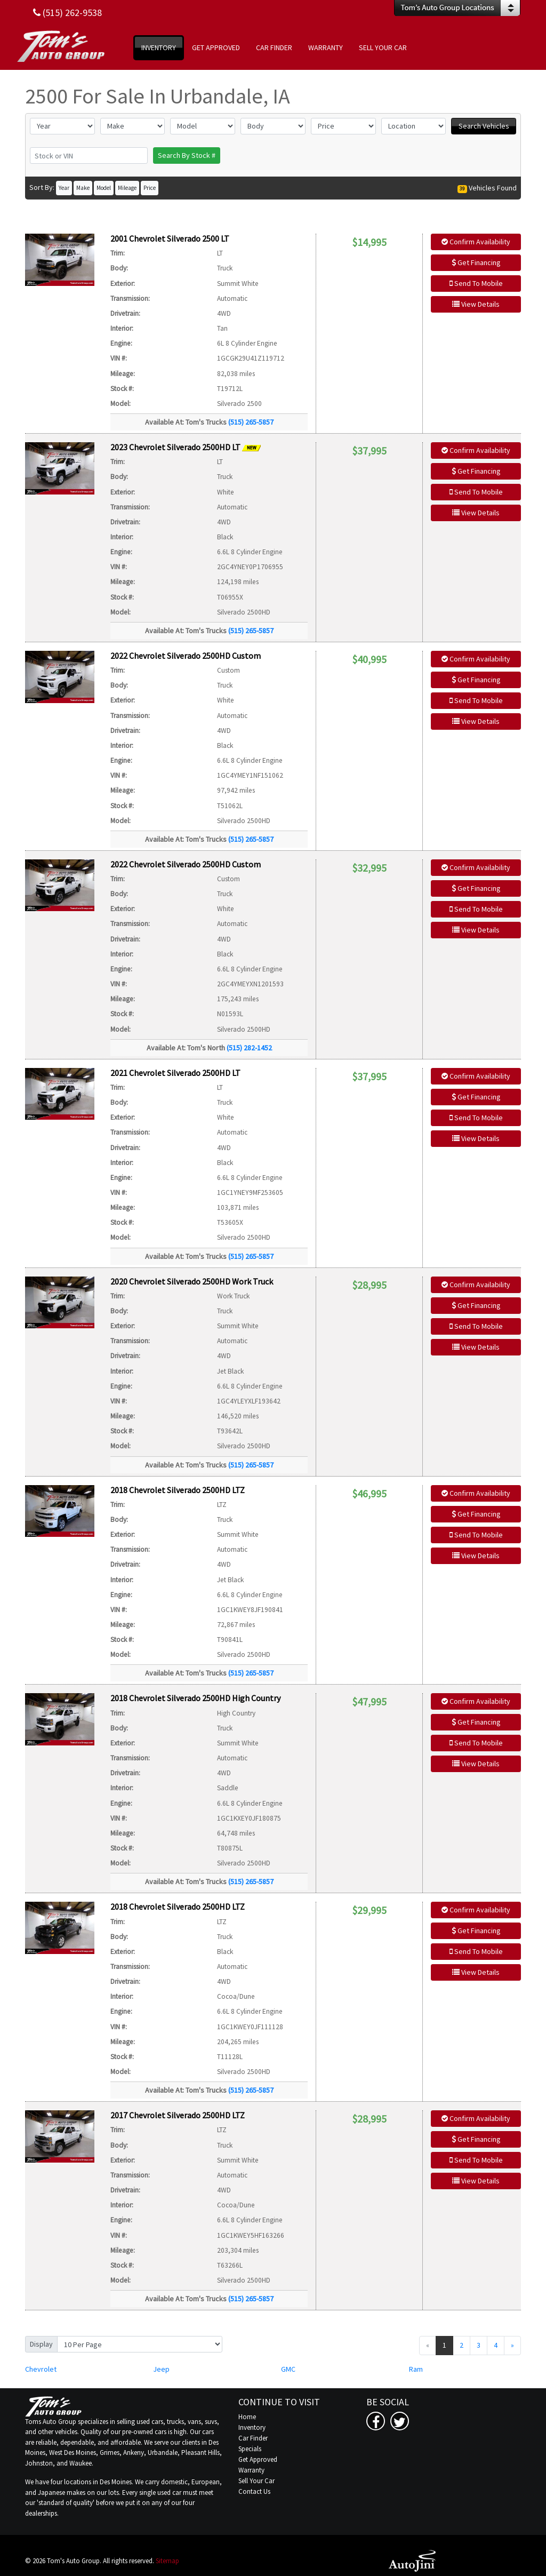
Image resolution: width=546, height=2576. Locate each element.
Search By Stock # (186, 155)
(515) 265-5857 (251, 422)
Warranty (251, 2470)
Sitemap (167, 2560)
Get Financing (476, 262)
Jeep (161, 2369)
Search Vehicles (484, 126)
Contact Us (254, 2491)
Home (247, 2416)
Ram (416, 2369)
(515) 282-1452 (249, 1047)
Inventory (252, 2427)
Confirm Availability (475, 241)
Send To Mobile (476, 283)
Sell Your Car (256, 2480)
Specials (249, 2448)
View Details (476, 304)
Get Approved (257, 2459)
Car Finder (253, 2438)
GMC (288, 2369)
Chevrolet (41, 2369)
